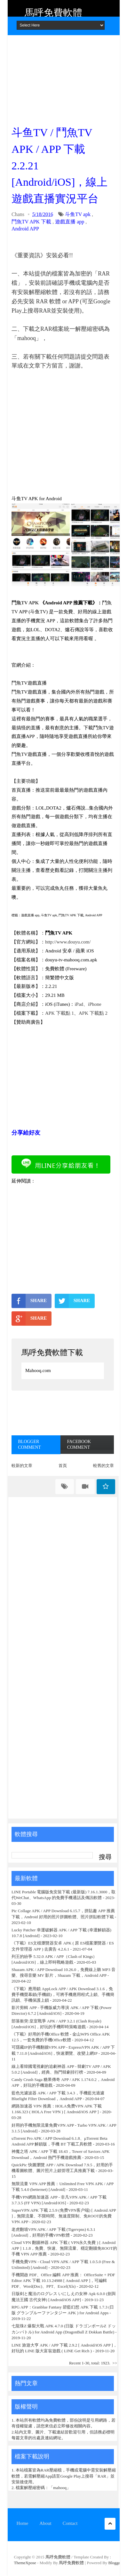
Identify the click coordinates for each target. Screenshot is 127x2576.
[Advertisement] (62, 78)
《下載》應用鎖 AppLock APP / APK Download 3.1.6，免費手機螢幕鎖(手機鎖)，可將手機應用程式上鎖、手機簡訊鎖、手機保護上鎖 (63, 1994)
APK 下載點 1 (59, 1013)
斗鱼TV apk (78, 214)
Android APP (25, 228)
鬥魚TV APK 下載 (31, 221)
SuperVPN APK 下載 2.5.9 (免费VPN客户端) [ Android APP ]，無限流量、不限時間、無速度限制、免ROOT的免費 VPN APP (64, 2216)
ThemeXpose (25, 2562)
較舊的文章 (103, 1465)
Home (22, 2523)
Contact (70, 2523)
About (45, 2523)
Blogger (115, 2562)
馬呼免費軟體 (53, 12)
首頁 (63, 1465)
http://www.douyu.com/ (68, 941)
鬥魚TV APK (25, 602)
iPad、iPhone (88, 1004)
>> (114, 2363)
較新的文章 (22, 1465)
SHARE (29, 1301)
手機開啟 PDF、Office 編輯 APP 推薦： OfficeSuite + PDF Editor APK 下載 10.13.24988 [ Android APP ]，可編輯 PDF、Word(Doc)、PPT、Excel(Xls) (63, 2280)
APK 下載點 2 (93, 1013)
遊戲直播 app (69, 221)
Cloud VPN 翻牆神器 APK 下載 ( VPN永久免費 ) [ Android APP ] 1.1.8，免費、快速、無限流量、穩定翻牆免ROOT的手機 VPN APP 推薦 (64, 2248)
